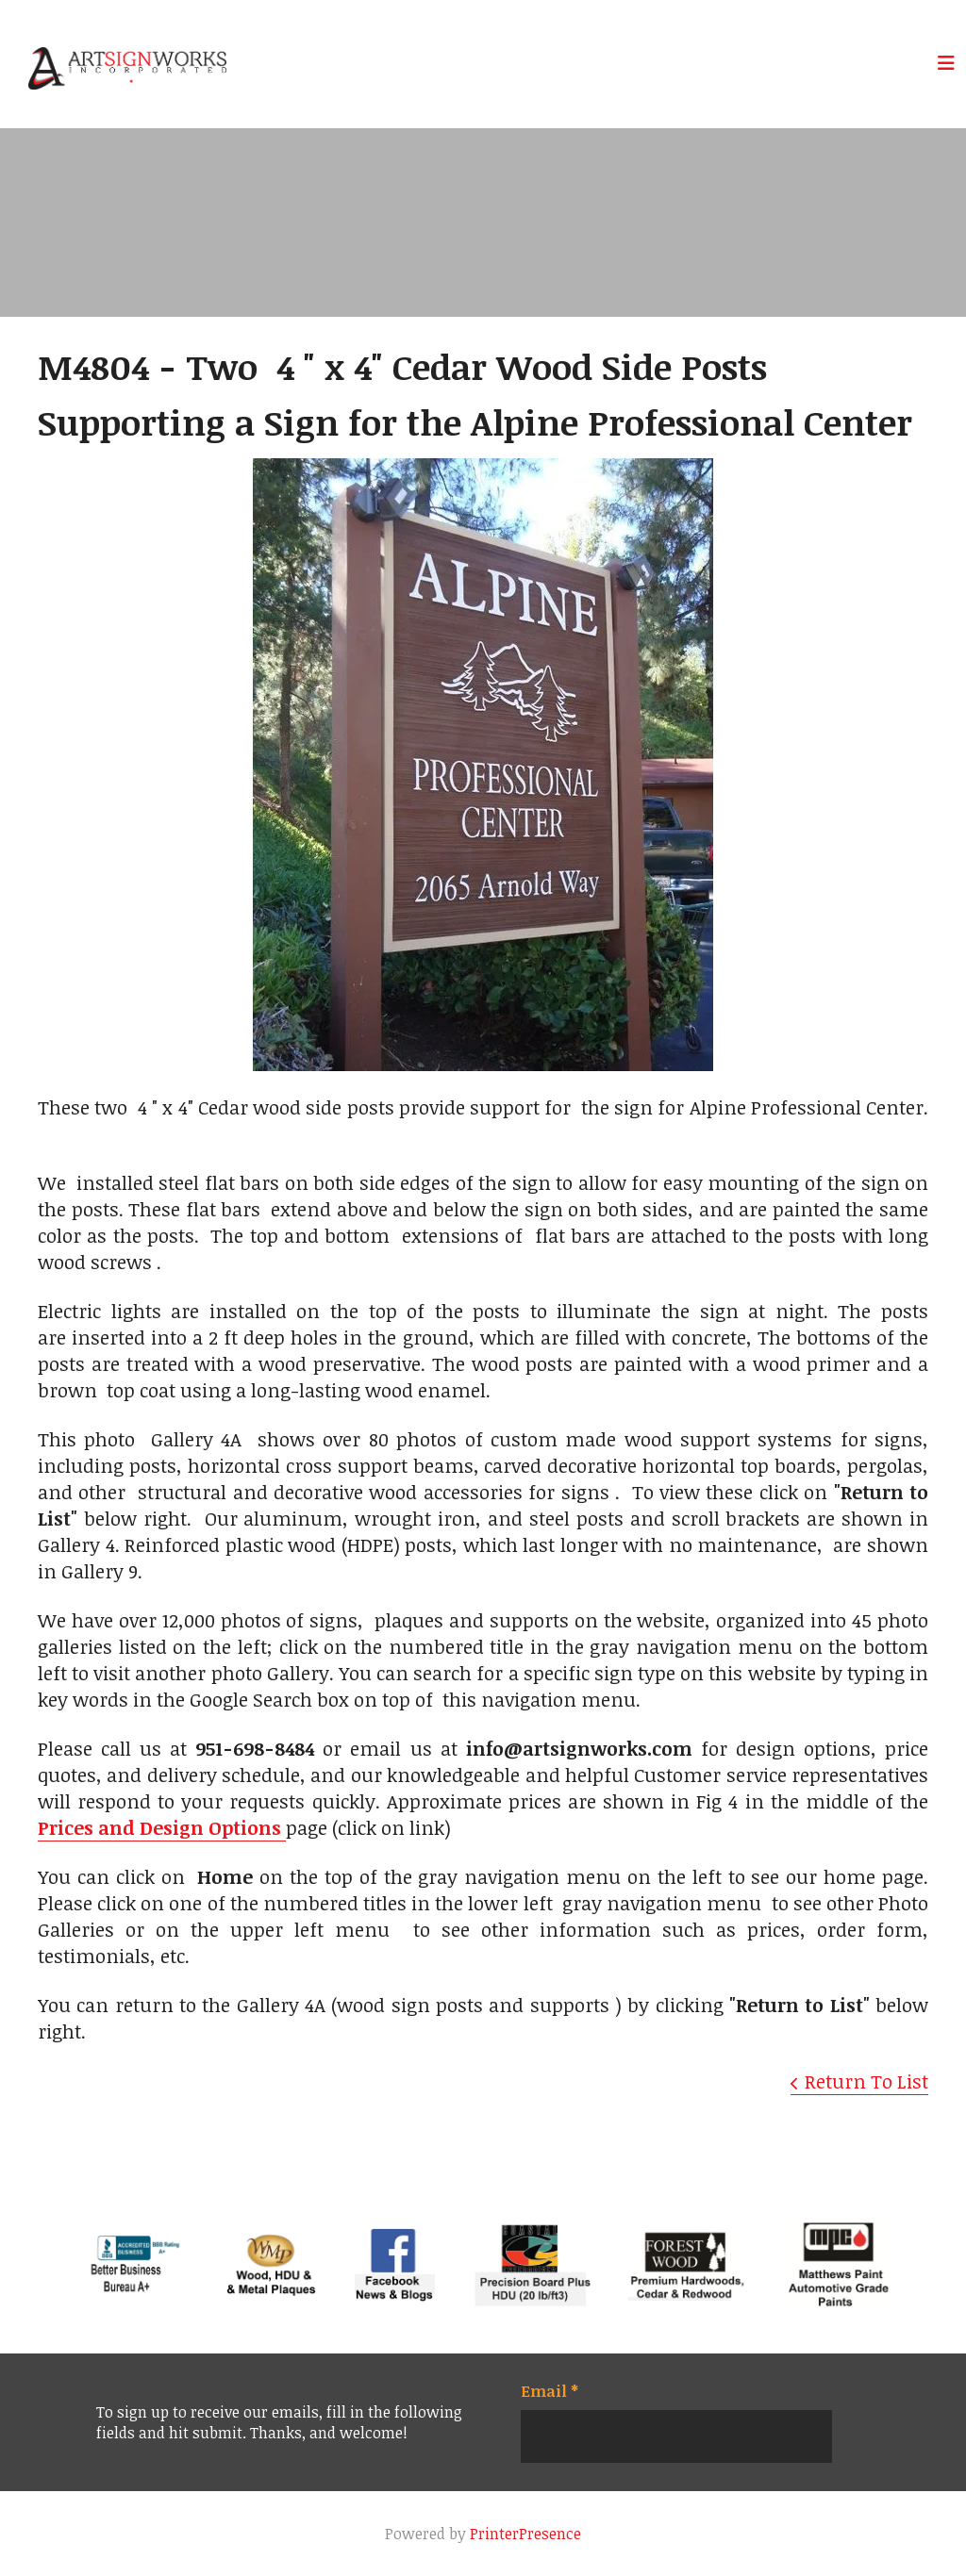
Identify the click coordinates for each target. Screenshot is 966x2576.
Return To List (866, 2081)
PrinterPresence (525, 2533)
